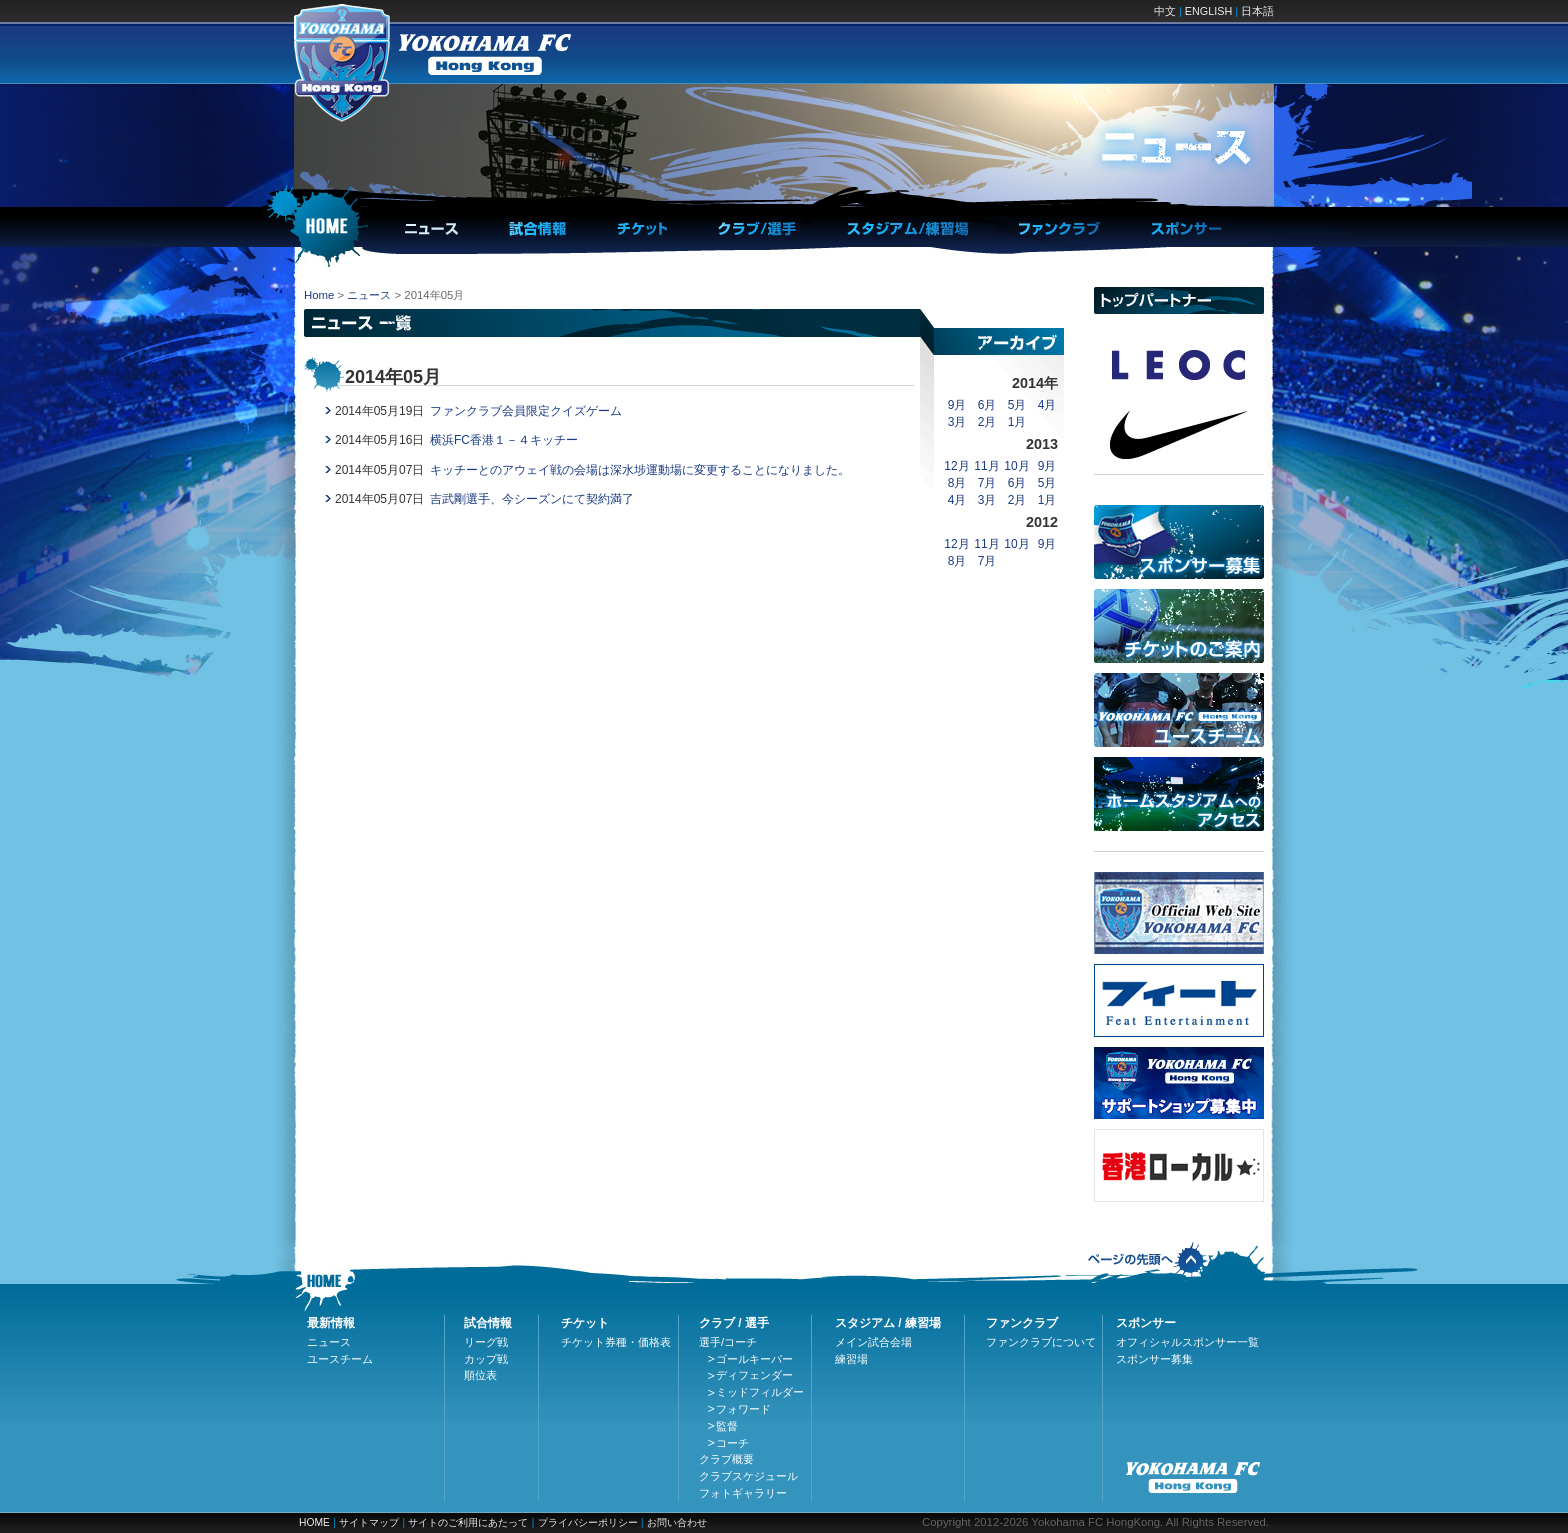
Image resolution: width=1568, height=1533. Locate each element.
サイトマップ (369, 1522)
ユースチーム (340, 1359)
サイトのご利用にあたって (468, 1522)
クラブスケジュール (748, 1476)
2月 (987, 422)
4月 (1047, 405)
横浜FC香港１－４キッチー (504, 440)
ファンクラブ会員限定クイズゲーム (526, 411)
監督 (727, 1426)
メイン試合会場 (873, 1342)
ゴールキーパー (754, 1359)
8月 (957, 483)
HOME (314, 1522)
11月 (986, 466)
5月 (1017, 405)
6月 (987, 405)
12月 (956, 466)
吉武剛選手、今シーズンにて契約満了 (532, 499)
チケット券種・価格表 (616, 1342)
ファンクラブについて (1041, 1342)
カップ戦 (486, 1359)
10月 (1016, 466)
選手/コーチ (728, 1342)
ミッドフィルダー (760, 1392)
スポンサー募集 (1154, 1359)
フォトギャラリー (743, 1493)
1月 (1017, 422)
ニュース (369, 295)
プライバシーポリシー (588, 1522)
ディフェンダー (754, 1375)
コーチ (732, 1443)
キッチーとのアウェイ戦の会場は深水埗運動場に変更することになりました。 (640, 470)
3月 (957, 422)
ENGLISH (1208, 11)
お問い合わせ (677, 1522)
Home (319, 295)
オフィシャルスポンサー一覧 (1187, 1342)
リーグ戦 (486, 1342)
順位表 (480, 1375)
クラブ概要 (726, 1459)
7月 (987, 483)
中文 (1165, 11)
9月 (957, 405)
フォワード (743, 1409)
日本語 (1257, 11)
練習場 (851, 1359)
